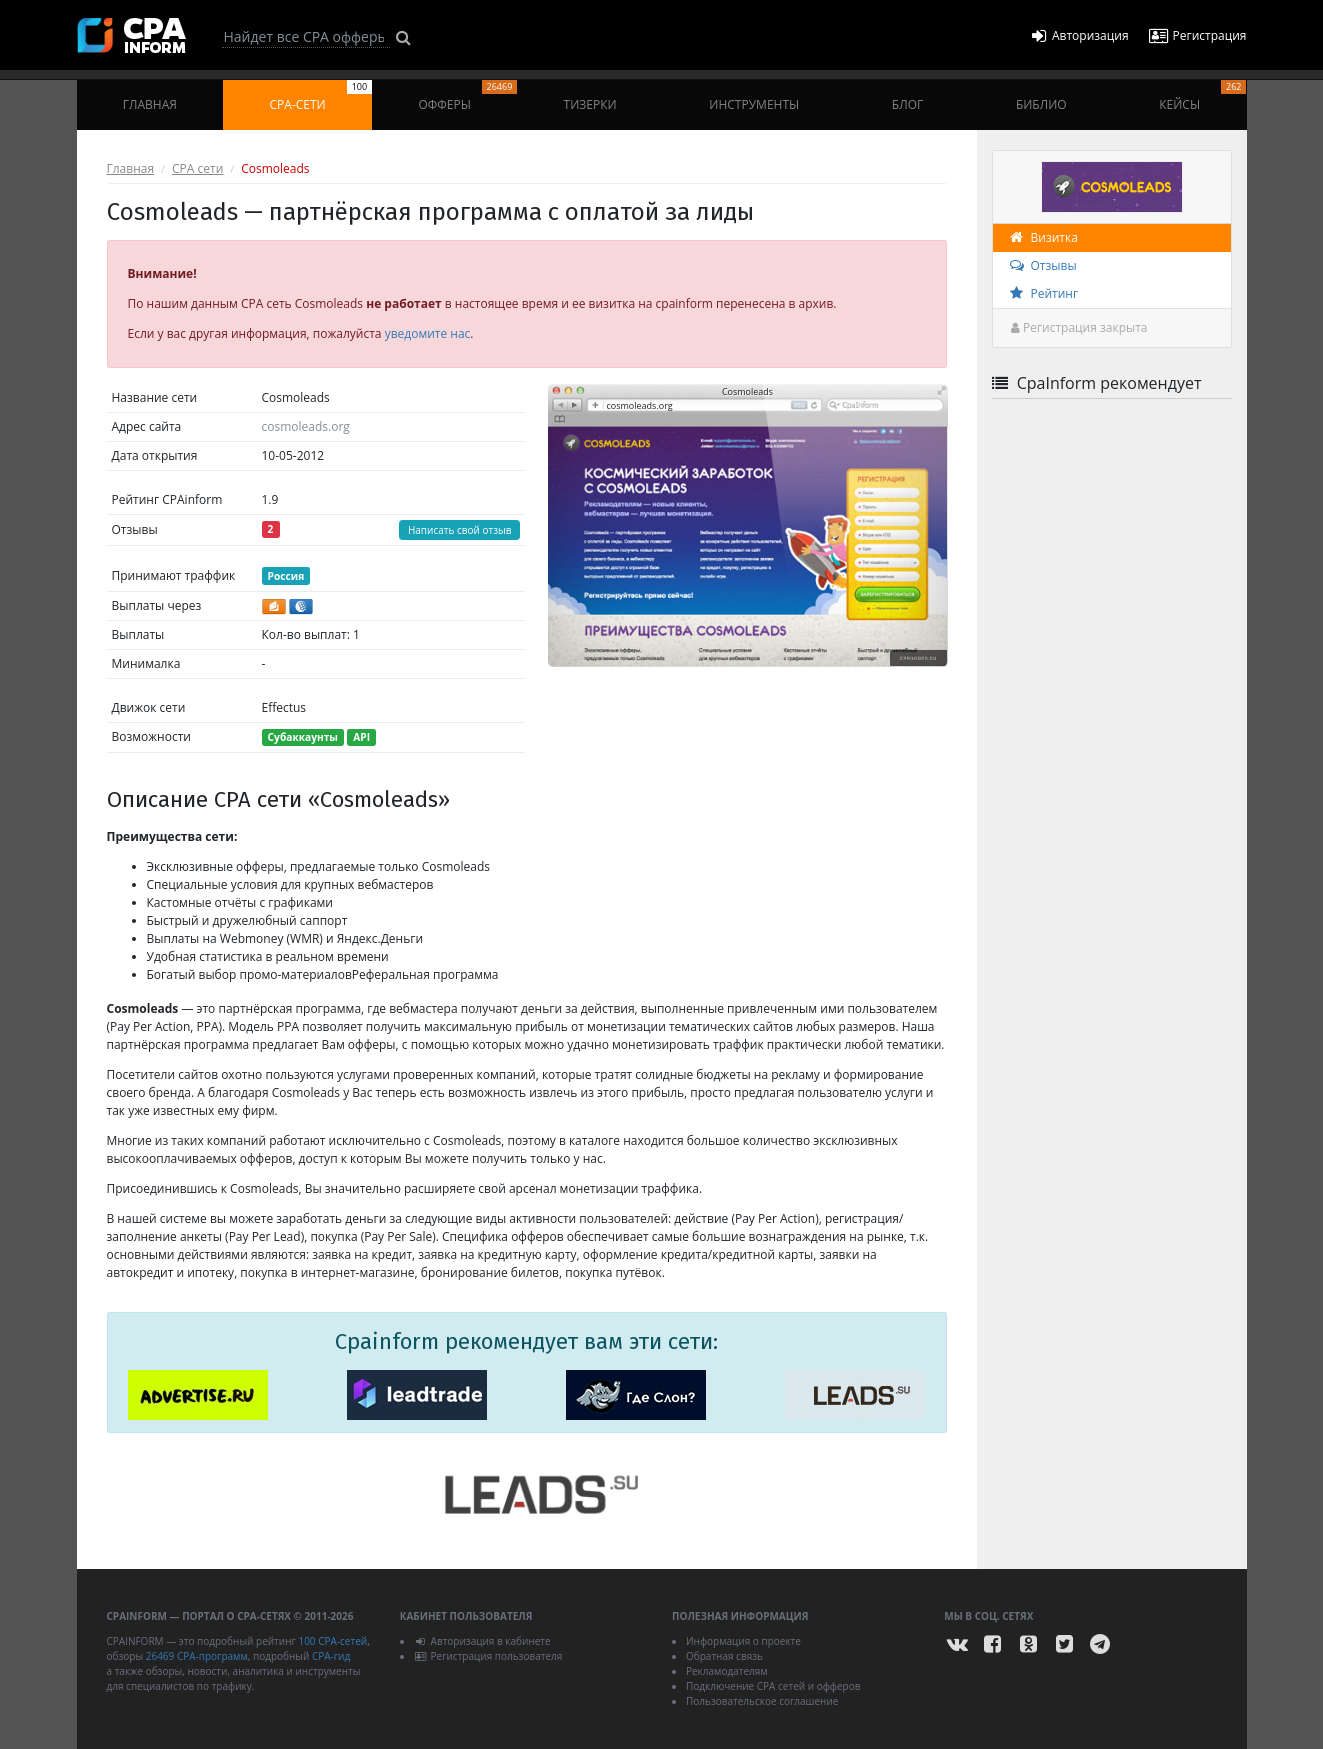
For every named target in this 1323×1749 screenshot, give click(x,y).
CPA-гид (331, 1656)
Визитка (1043, 237)
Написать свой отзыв (460, 530)
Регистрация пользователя (488, 1656)
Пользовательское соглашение (762, 1701)
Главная (150, 104)
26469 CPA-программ (197, 1656)
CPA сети (197, 168)
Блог (907, 104)
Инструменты (754, 104)
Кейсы (1202, 96)
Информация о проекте (743, 1641)
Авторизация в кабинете (482, 1641)
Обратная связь (724, 1656)
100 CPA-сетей (332, 1641)
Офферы (467, 96)
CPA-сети (321, 96)
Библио (1041, 104)
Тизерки (590, 104)
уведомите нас (428, 333)
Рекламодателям (727, 1671)
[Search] (306, 37)
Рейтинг (1043, 293)
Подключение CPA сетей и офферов (773, 1686)
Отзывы (1042, 265)
